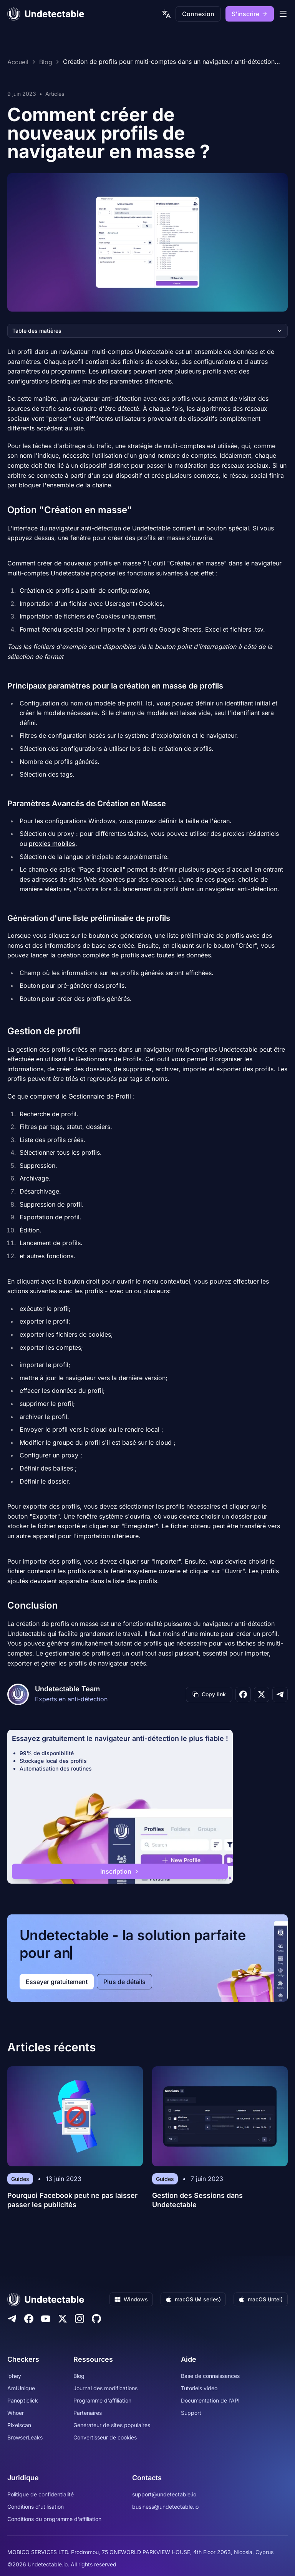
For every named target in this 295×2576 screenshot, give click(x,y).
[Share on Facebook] (243, 1694)
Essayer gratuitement (57, 1982)
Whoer (15, 2412)
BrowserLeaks (25, 2437)
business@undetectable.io (165, 2506)
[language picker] (166, 13)
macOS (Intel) (261, 2299)
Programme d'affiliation (102, 2400)
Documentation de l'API (210, 2400)
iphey (14, 2376)
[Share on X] (261, 1694)
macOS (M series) (193, 2299)
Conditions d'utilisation (35, 2506)
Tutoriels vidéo (199, 2388)
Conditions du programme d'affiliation (54, 2519)
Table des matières (147, 330)
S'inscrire (250, 14)
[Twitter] (62, 2318)
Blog (45, 62)
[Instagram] (79, 2318)
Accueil (17, 62)
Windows (131, 2299)
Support (191, 2412)
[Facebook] (28, 2318)
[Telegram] (12, 2318)
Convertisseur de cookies (105, 2437)
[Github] (96, 2318)
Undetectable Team (67, 1689)
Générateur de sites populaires (111, 2425)
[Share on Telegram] (280, 1694)
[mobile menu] (283, 13)
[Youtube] (45, 2318)
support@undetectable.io (164, 2494)
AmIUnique (21, 2388)
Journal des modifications (105, 2388)
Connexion (198, 14)
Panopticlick (22, 2400)
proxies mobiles (52, 843)
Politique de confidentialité (40, 2494)
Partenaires (87, 2412)
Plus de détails (124, 1982)
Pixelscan (19, 2425)
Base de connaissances (210, 2376)
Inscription (120, 1871)
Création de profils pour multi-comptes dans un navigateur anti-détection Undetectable (169, 61)
